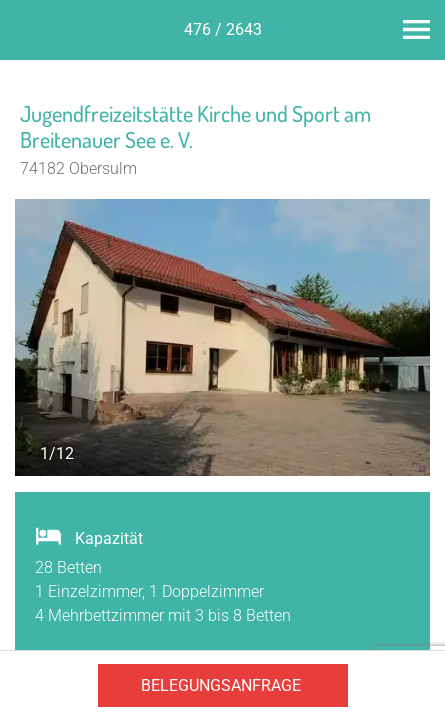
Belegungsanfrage (221, 685)
